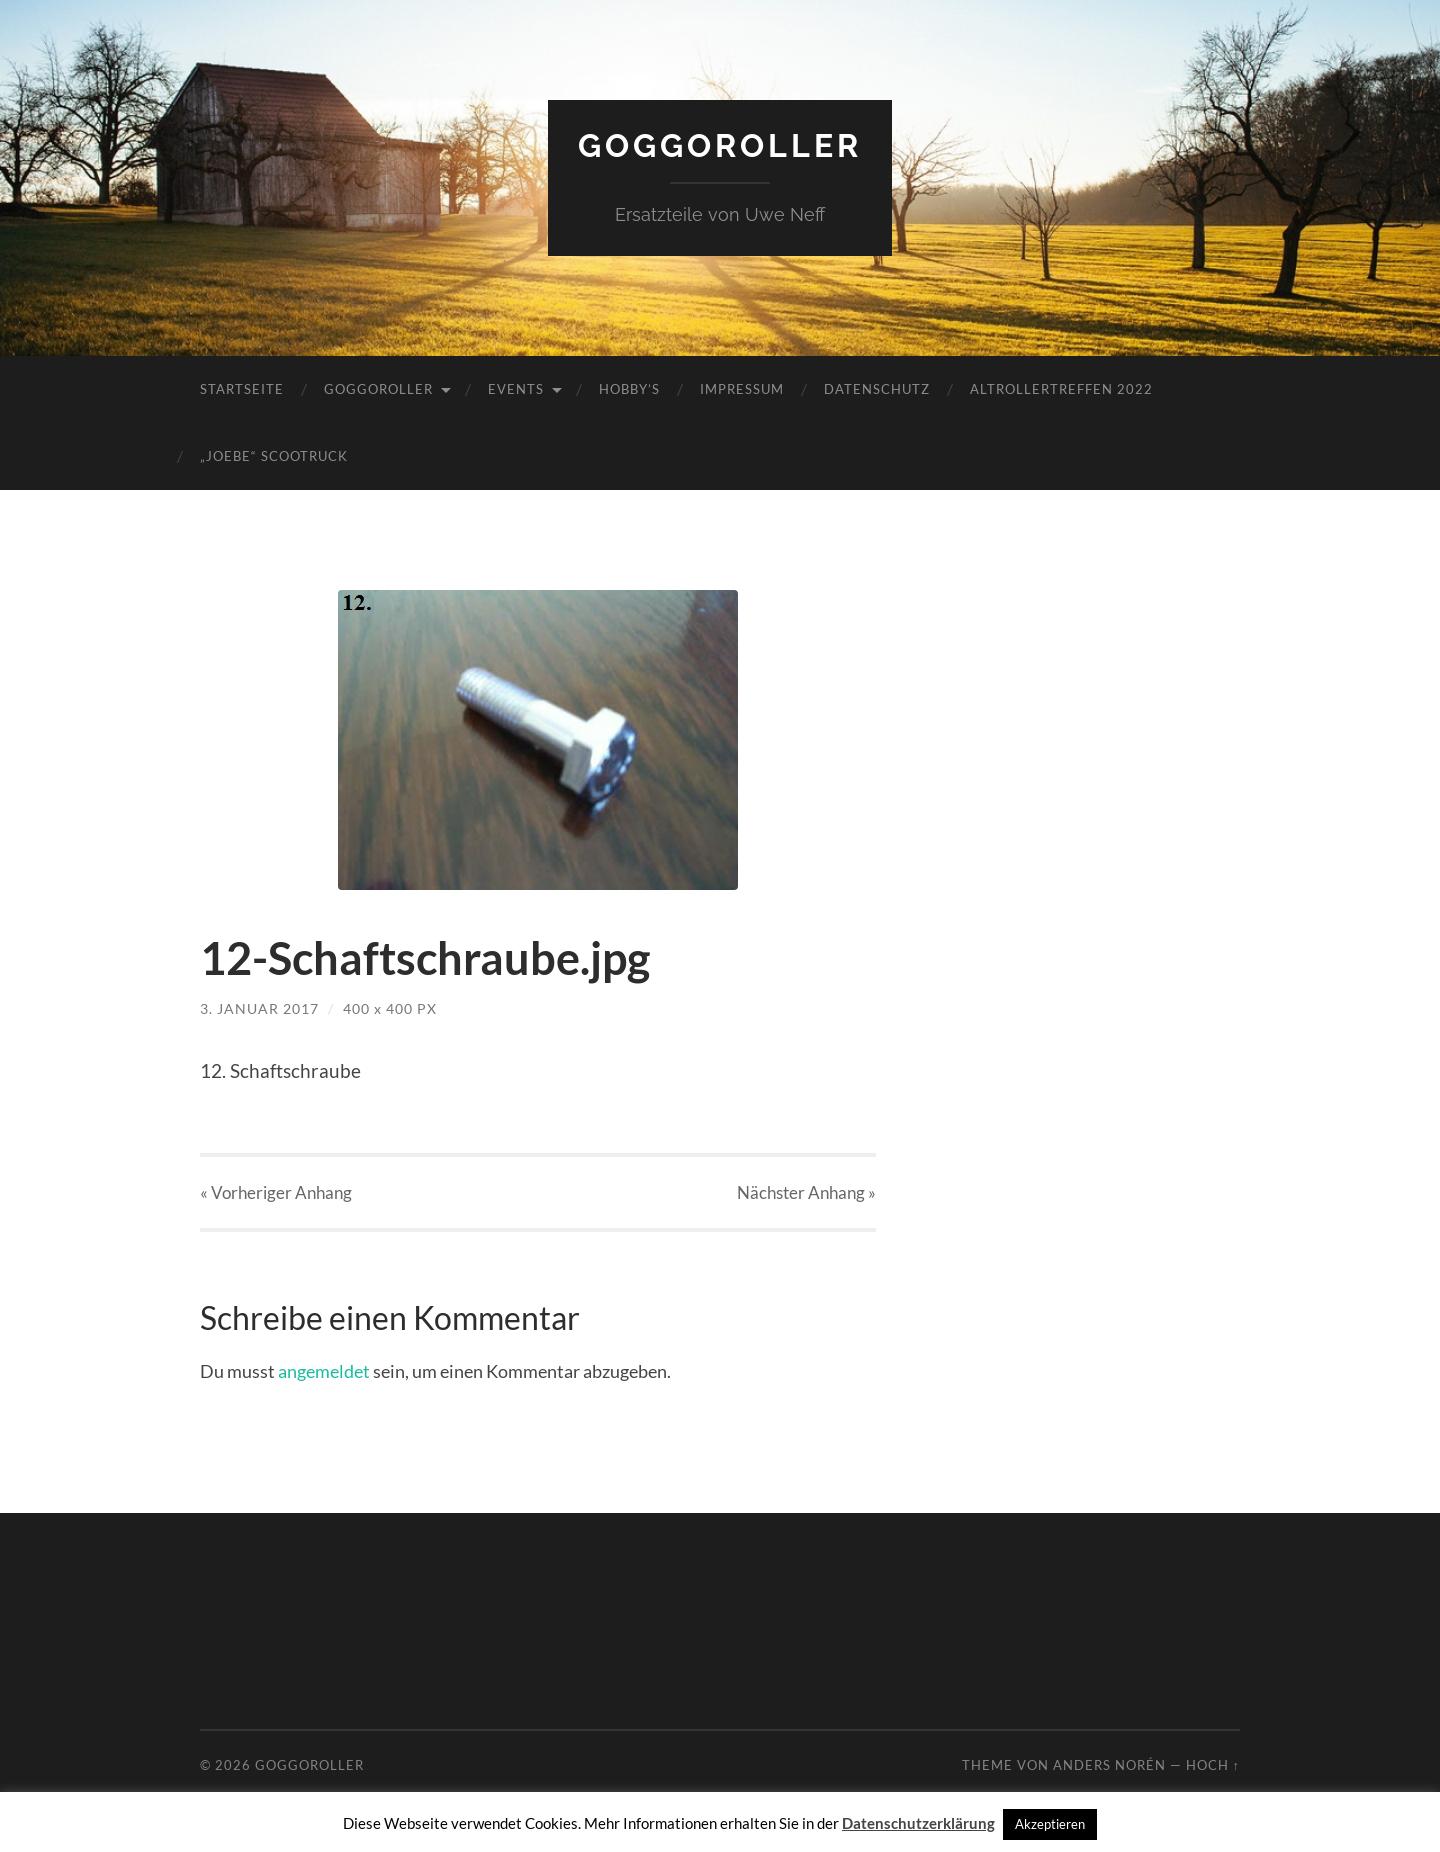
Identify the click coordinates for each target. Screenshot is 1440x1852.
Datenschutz (877, 389)
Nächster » (806, 1192)
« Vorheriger (276, 1192)
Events (516, 389)
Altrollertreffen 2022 (1061, 389)
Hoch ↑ (1213, 1765)
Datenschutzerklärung (918, 1823)
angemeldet (324, 1371)
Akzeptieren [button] (1050, 1824)
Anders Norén (1109, 1765)
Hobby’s (629, 389)
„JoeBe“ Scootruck (274, 456)
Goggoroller (720, 145)
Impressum (742, 389)
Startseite (242, 389)
